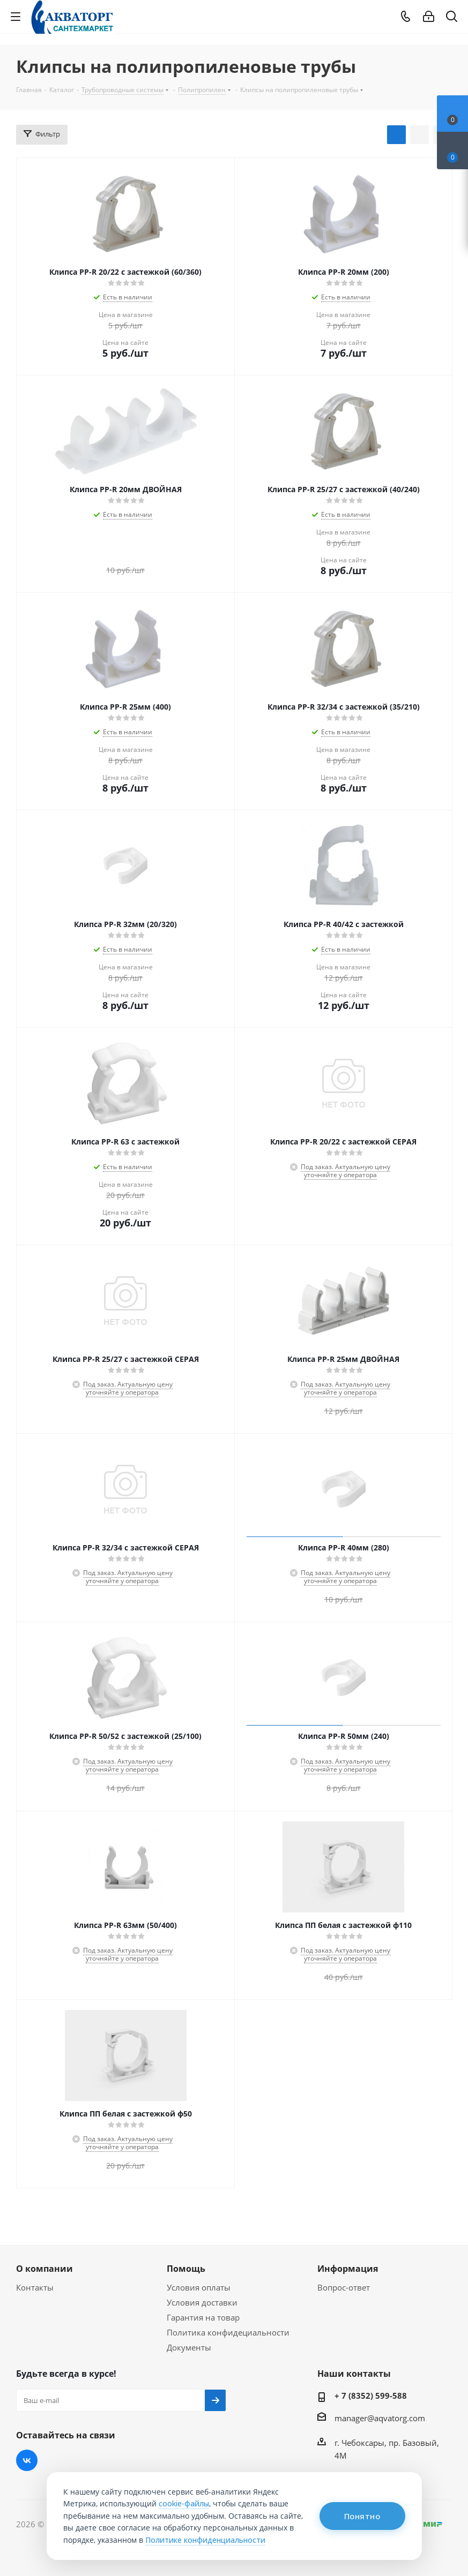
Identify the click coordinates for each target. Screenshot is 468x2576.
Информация (347, 2268)
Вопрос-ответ (343, 2287)
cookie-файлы (184, 2503)
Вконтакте (27, 2460)
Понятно (362, 2516)
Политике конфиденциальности (205, 2540)
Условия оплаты (199, 2287)
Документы (189, 2347)
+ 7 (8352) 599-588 (371, 2395)
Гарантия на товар (203, 2317)
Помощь (186, 2268)
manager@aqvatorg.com (380, 2418)
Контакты (35, 2287)
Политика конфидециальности (228, 2332)
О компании (44, 2268)
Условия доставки (202, 2302)
